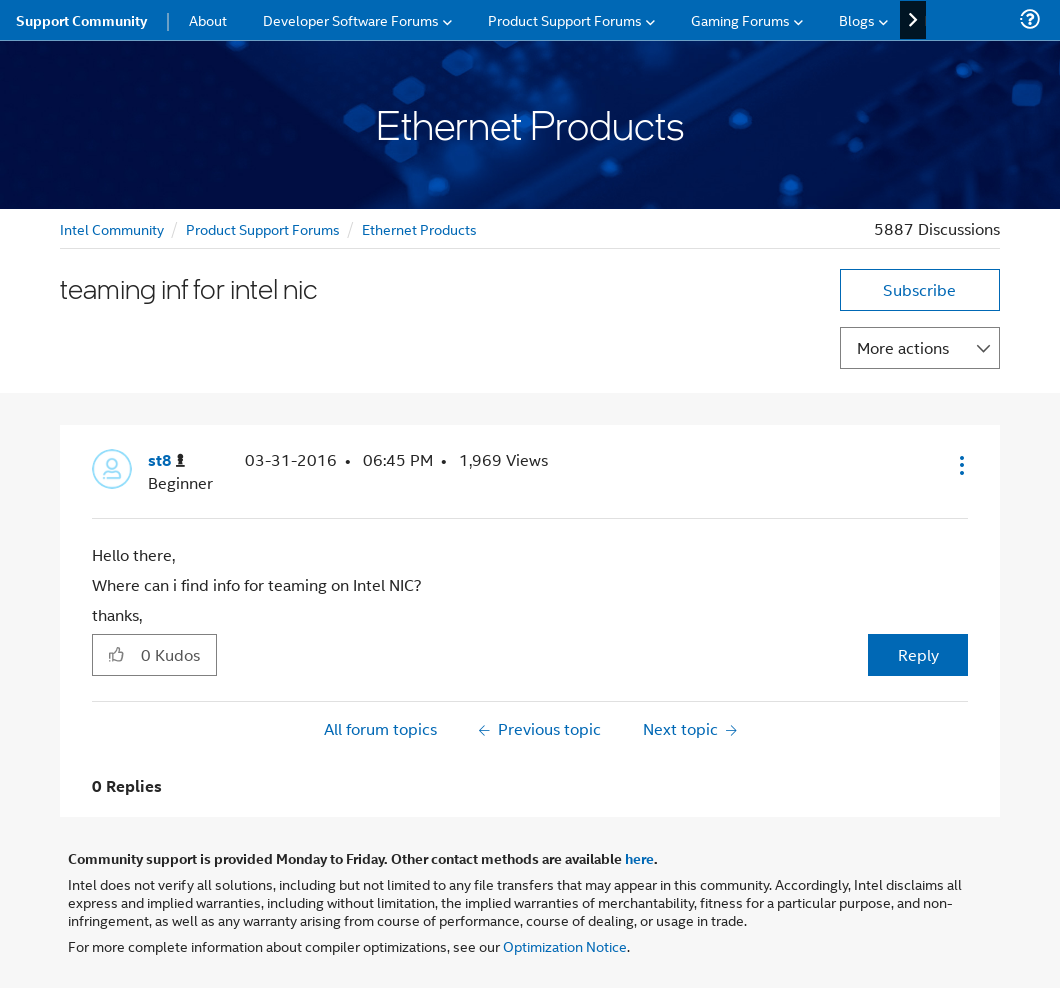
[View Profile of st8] (166, 460)
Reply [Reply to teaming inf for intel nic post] (918, 654)
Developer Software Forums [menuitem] (351, 19)
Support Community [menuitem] (81, 20)
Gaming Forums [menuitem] (740, 19)
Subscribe (919, 289)
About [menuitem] (208, 19)
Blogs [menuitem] (857, 19)
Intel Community (112, 228)
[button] (960, 465)
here (639, 858)
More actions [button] (903, 347)
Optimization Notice (565, 945)
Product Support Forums (263, 228)
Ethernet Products (419, 228)
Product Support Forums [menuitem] (565, 19)
